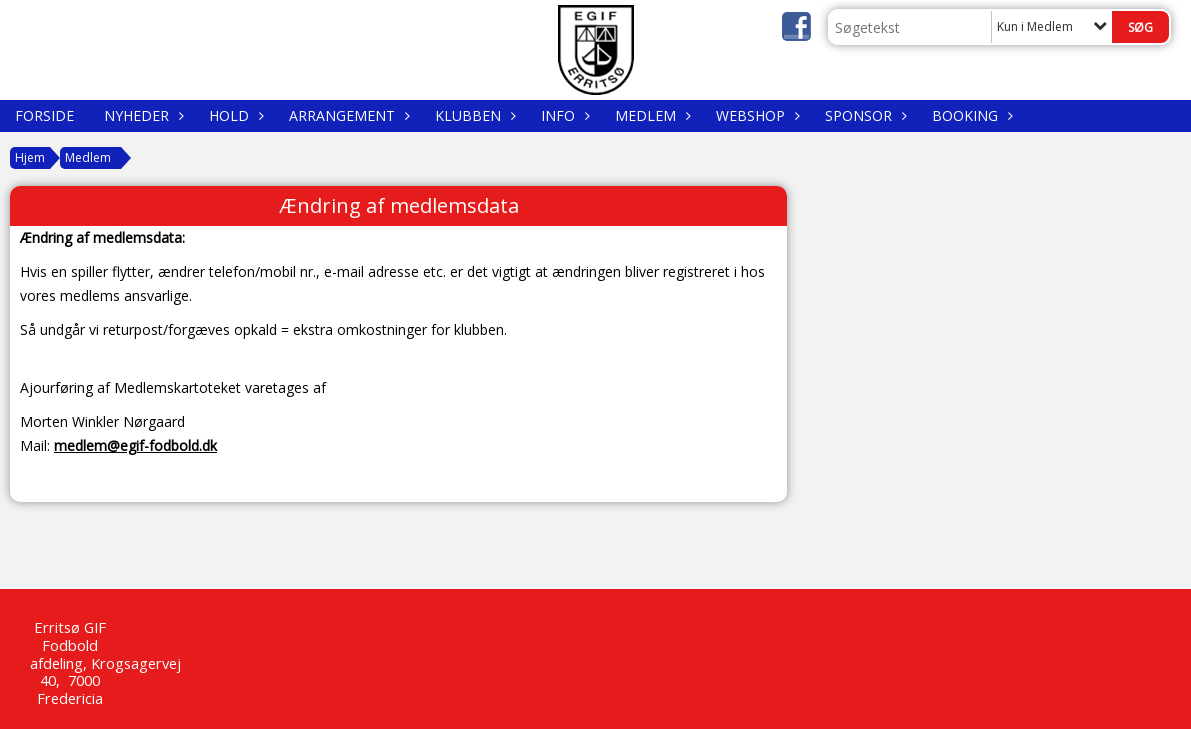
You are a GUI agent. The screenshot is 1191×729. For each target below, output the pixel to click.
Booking (970, 115)
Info (563, 115)
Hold (234, 115)
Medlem (650, 115)
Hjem (30, 157)
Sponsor (863, 115)
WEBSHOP (755, 115)
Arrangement (347, 115)
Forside (44, 115)
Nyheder (141, 115)
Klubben (473, 115)
